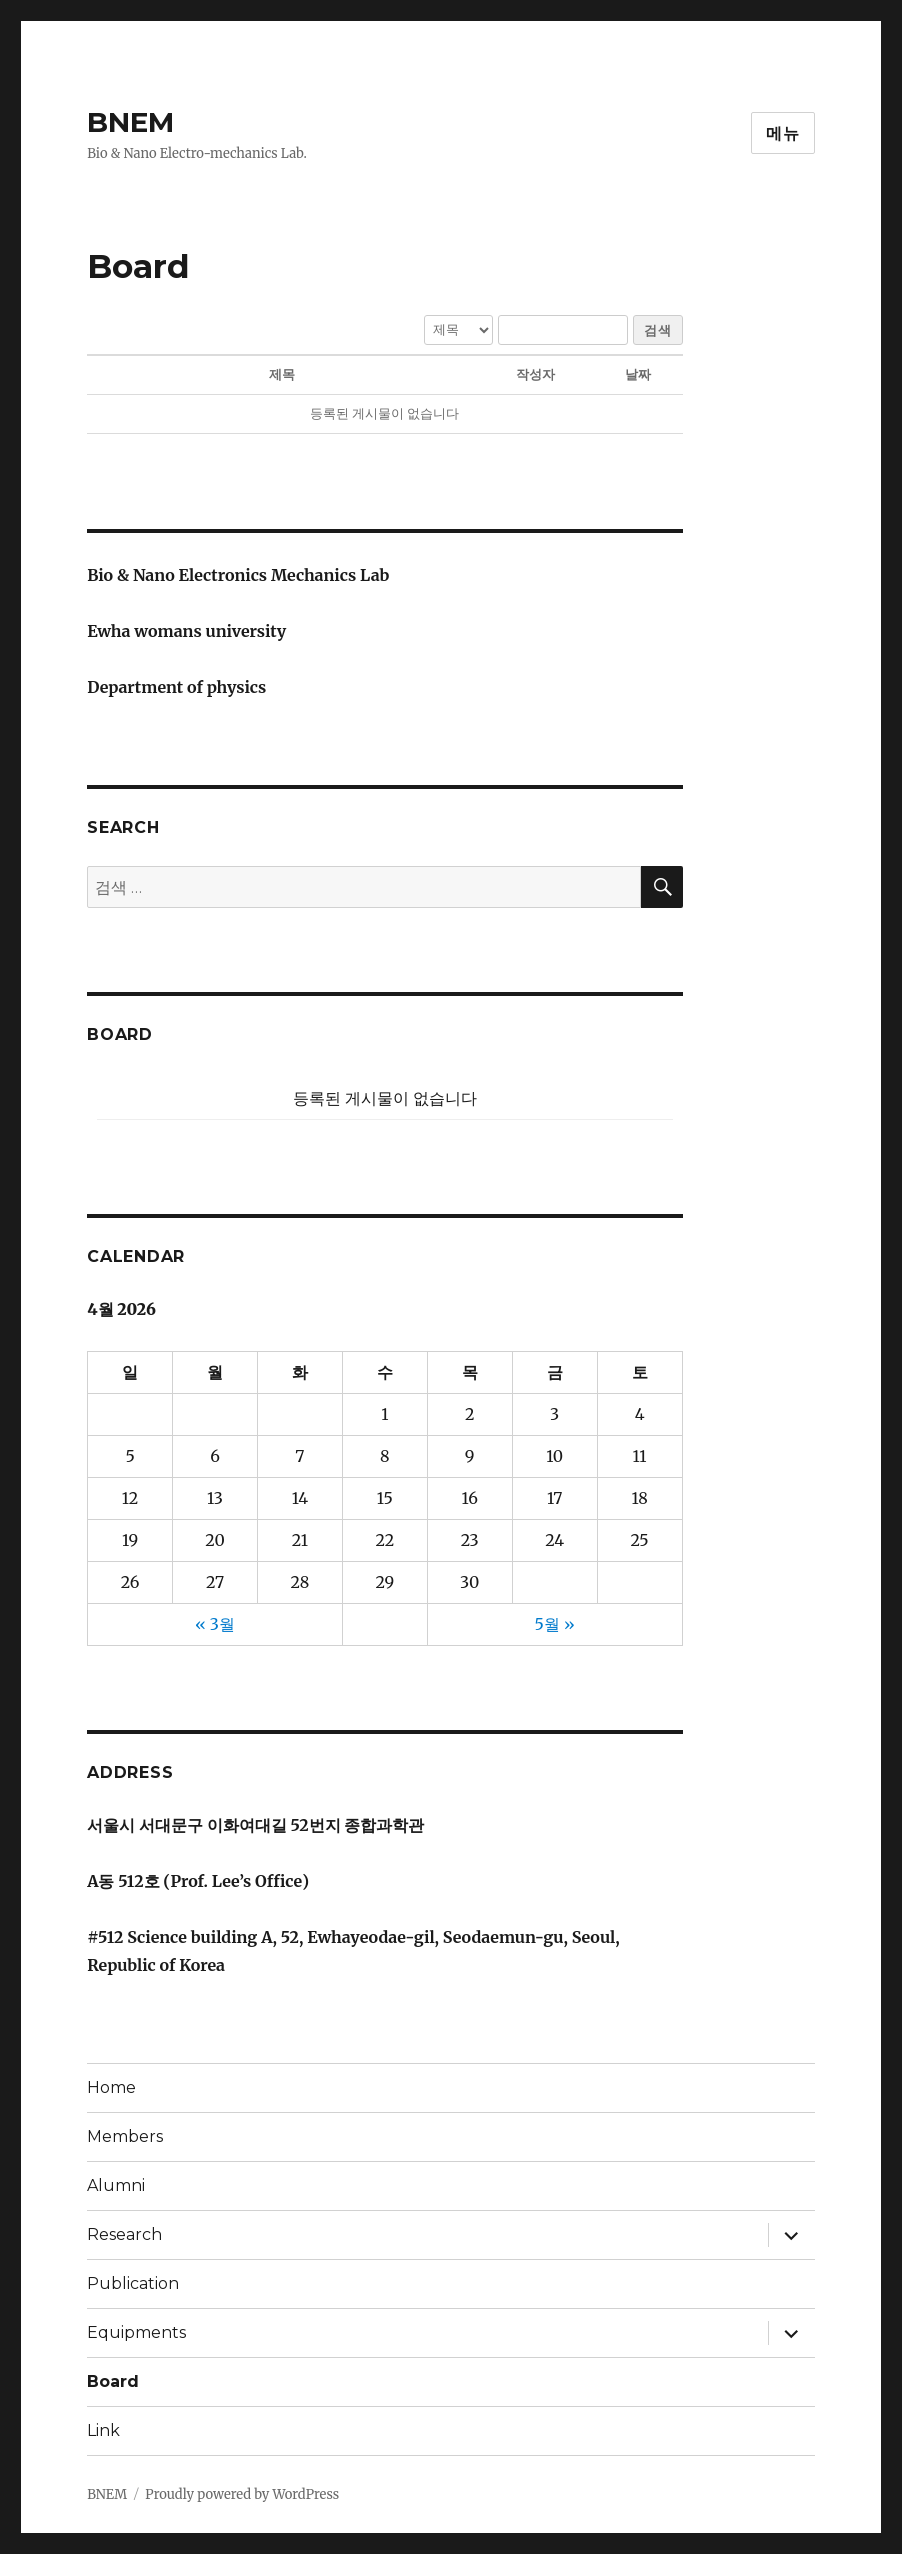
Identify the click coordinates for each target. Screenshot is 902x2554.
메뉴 (783, 133)
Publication (133, 2283)
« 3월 (215, 1624)
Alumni (116, 2185)
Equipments (136, 2332)
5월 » (555, 1624)
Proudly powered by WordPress (242, 2494)
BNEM (130, 122)
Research (124, 2234)
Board (113, 2381)
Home (111, 2087)
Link (103, 2430)
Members (125, 2136)
